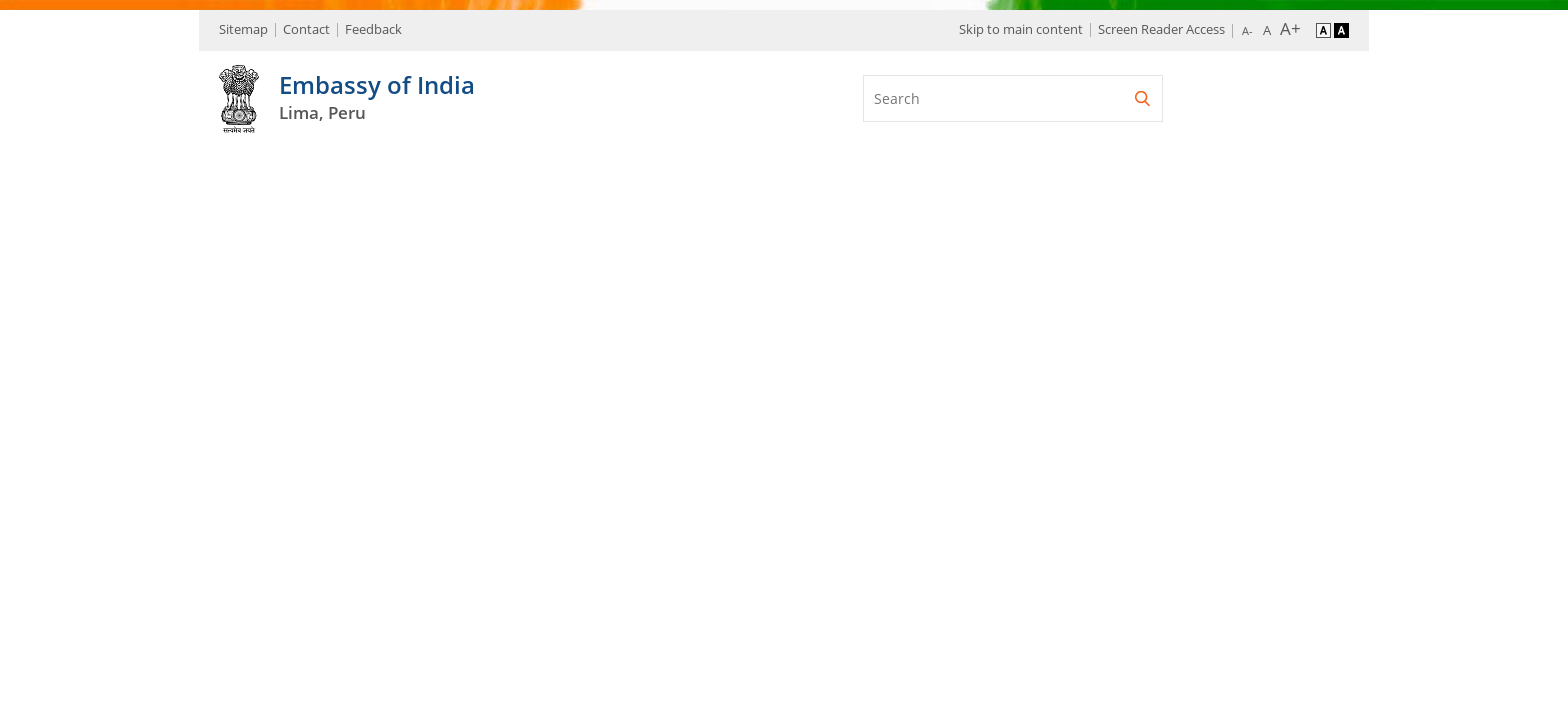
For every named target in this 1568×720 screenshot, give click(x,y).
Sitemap (243, 29)
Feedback (373, 29)
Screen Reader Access (1161, 29)
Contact (306, 29)
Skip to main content (1021, 29)
